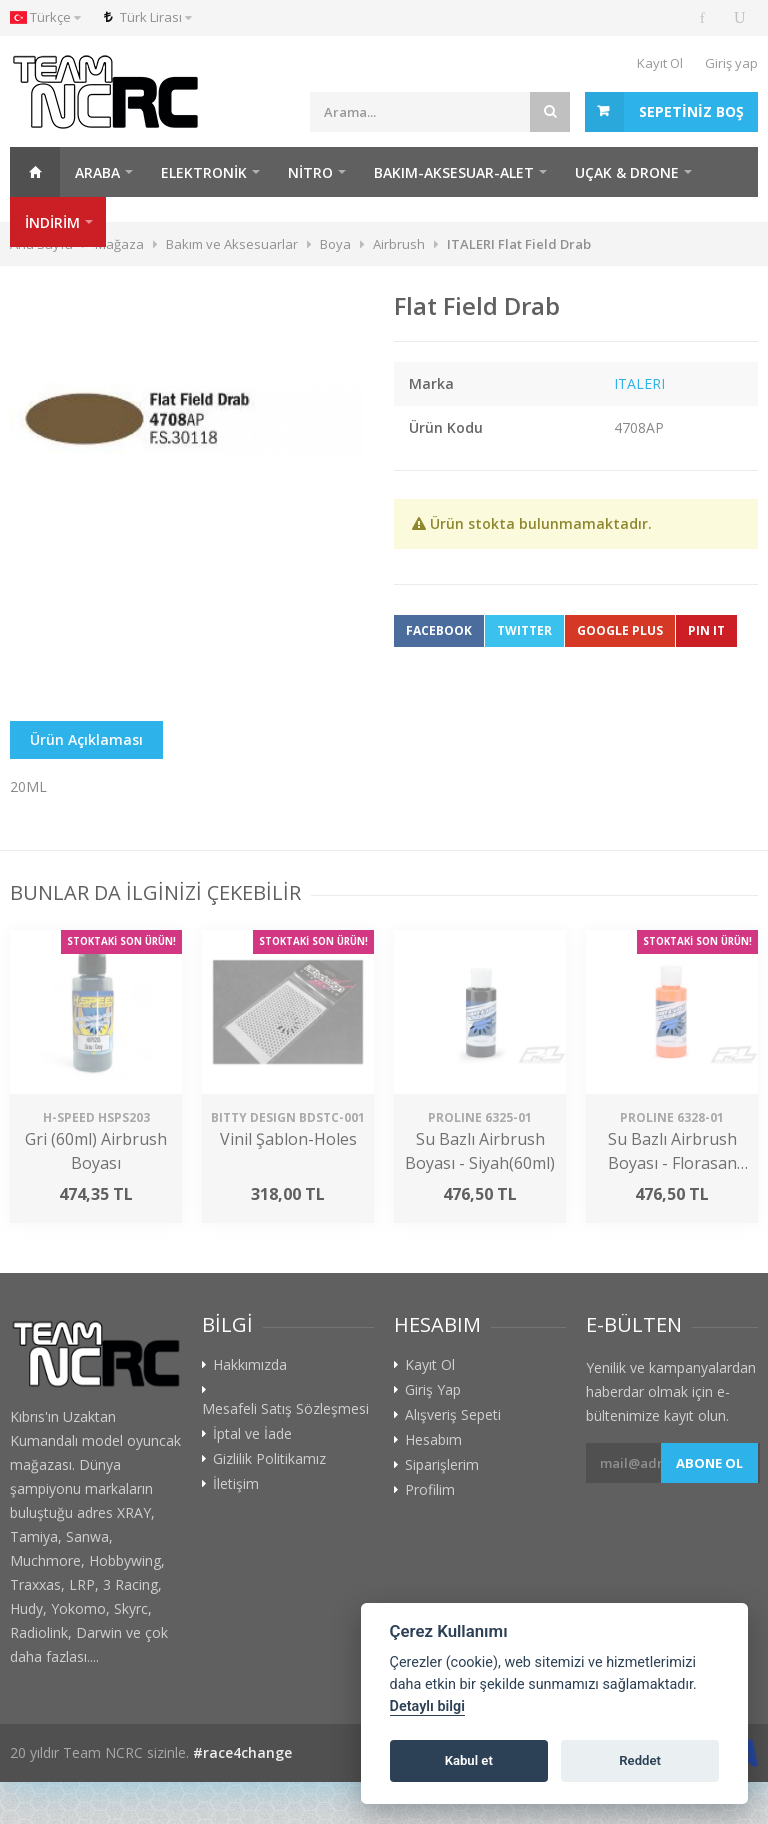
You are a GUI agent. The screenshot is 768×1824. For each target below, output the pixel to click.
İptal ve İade (252, 1434)
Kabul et (469, 1760)
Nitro (310, 172)
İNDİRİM (52, 222)
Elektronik (204, 172)
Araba (97, 172)
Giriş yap (731, 63)
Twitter (524, 630)
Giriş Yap (433, 1390)
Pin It (706, 630)
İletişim (236, 1484)
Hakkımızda (250, 1365)
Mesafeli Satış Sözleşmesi (285, 1409)
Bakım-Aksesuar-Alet (454, 172)
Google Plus (620, 630)
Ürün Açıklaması (86, 739)
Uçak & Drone (627, 172)
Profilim (430, 1490)
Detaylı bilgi (427, 1706)
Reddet (640, 1760)
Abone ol (709, 1463)
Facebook (439, 630)
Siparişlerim (442, 1465)
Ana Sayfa (35, 172)
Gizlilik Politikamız (269, 1459)
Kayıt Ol (660, 63)
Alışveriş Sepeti (453, 1415)
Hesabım (433, 1440)
